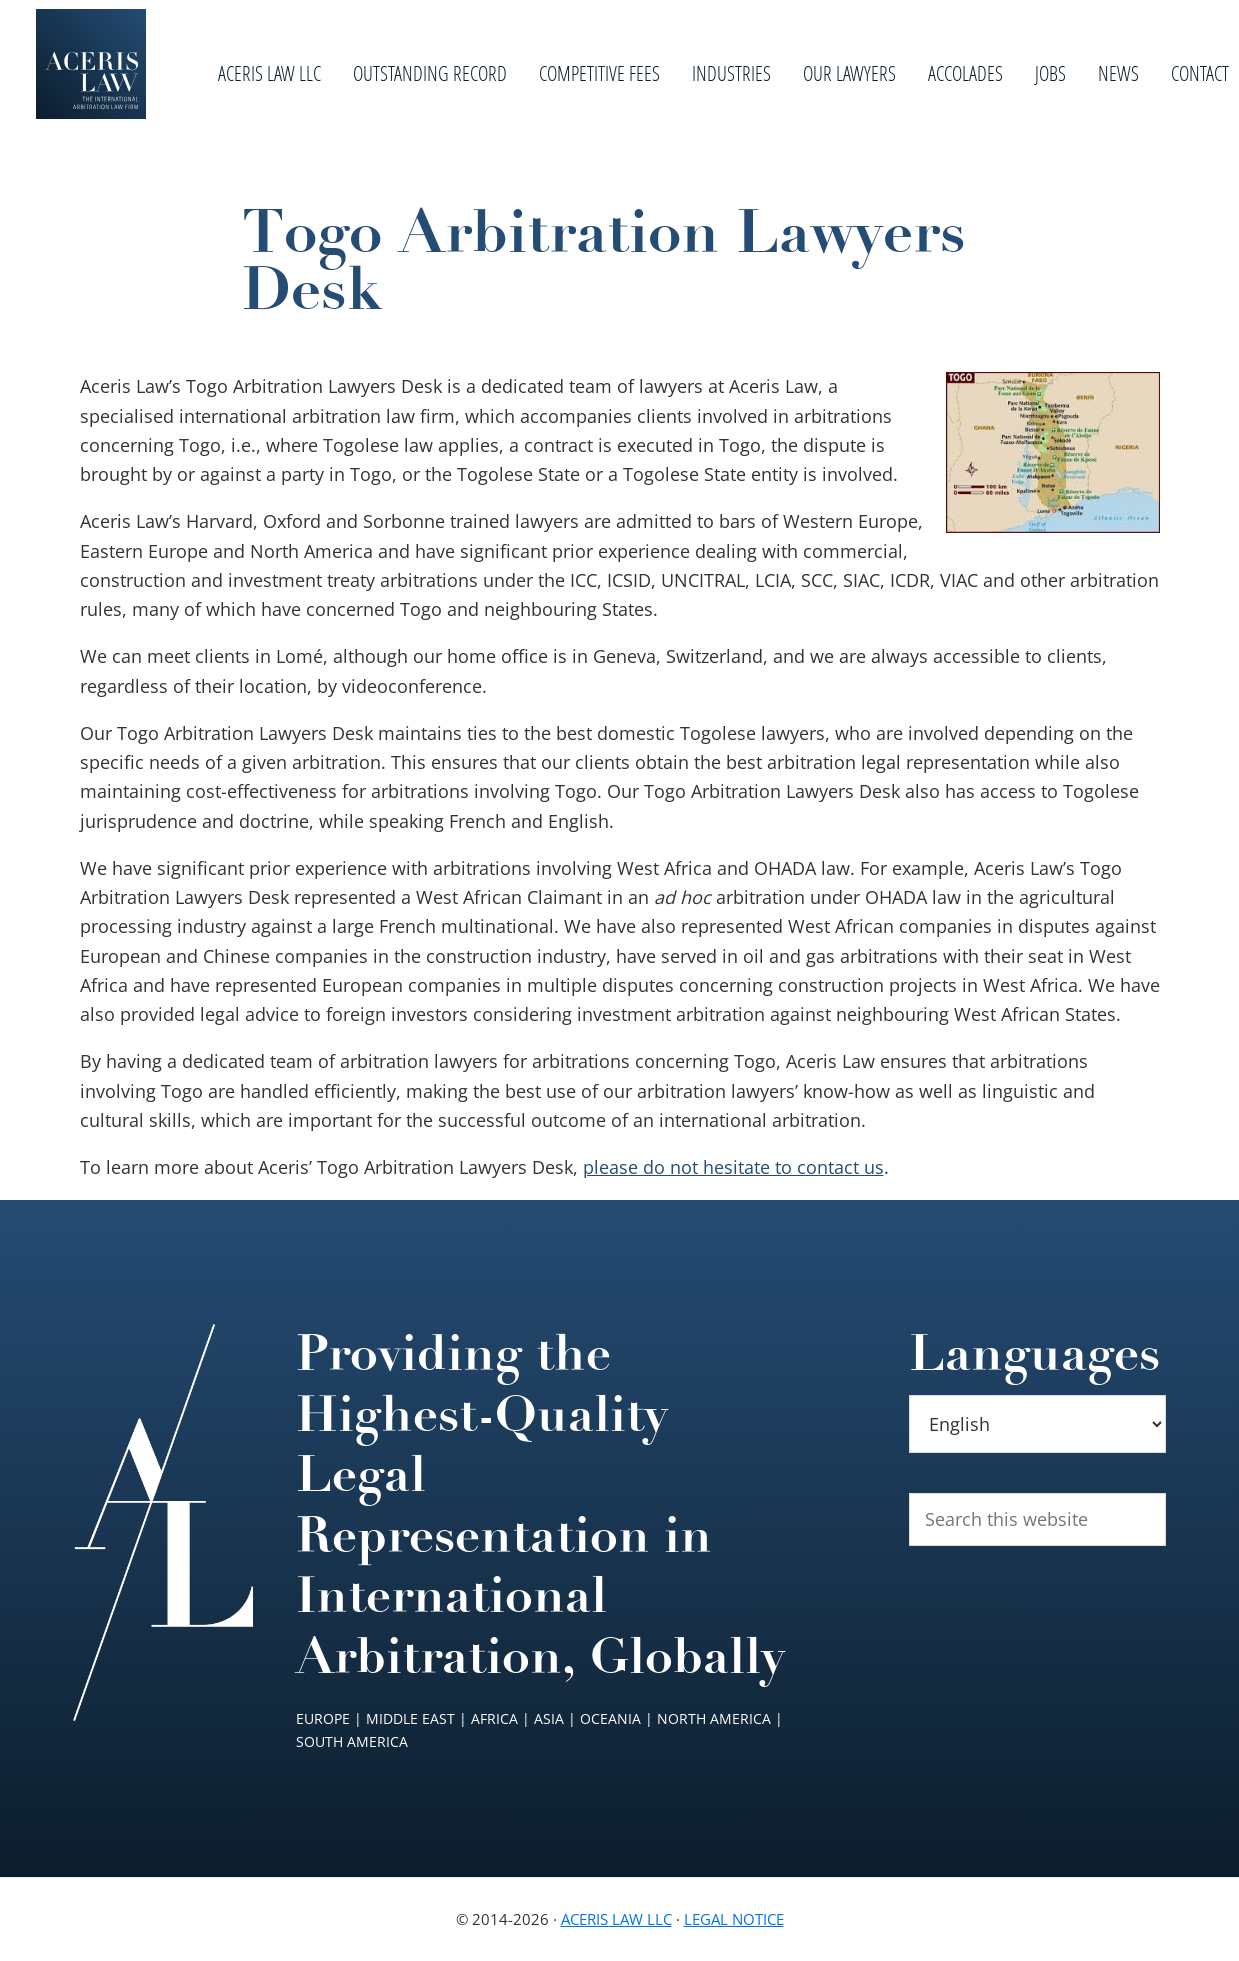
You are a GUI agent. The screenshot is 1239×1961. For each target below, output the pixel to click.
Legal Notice (734, 1919)
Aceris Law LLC (616, 1919)
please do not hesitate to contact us (733, 1167)
